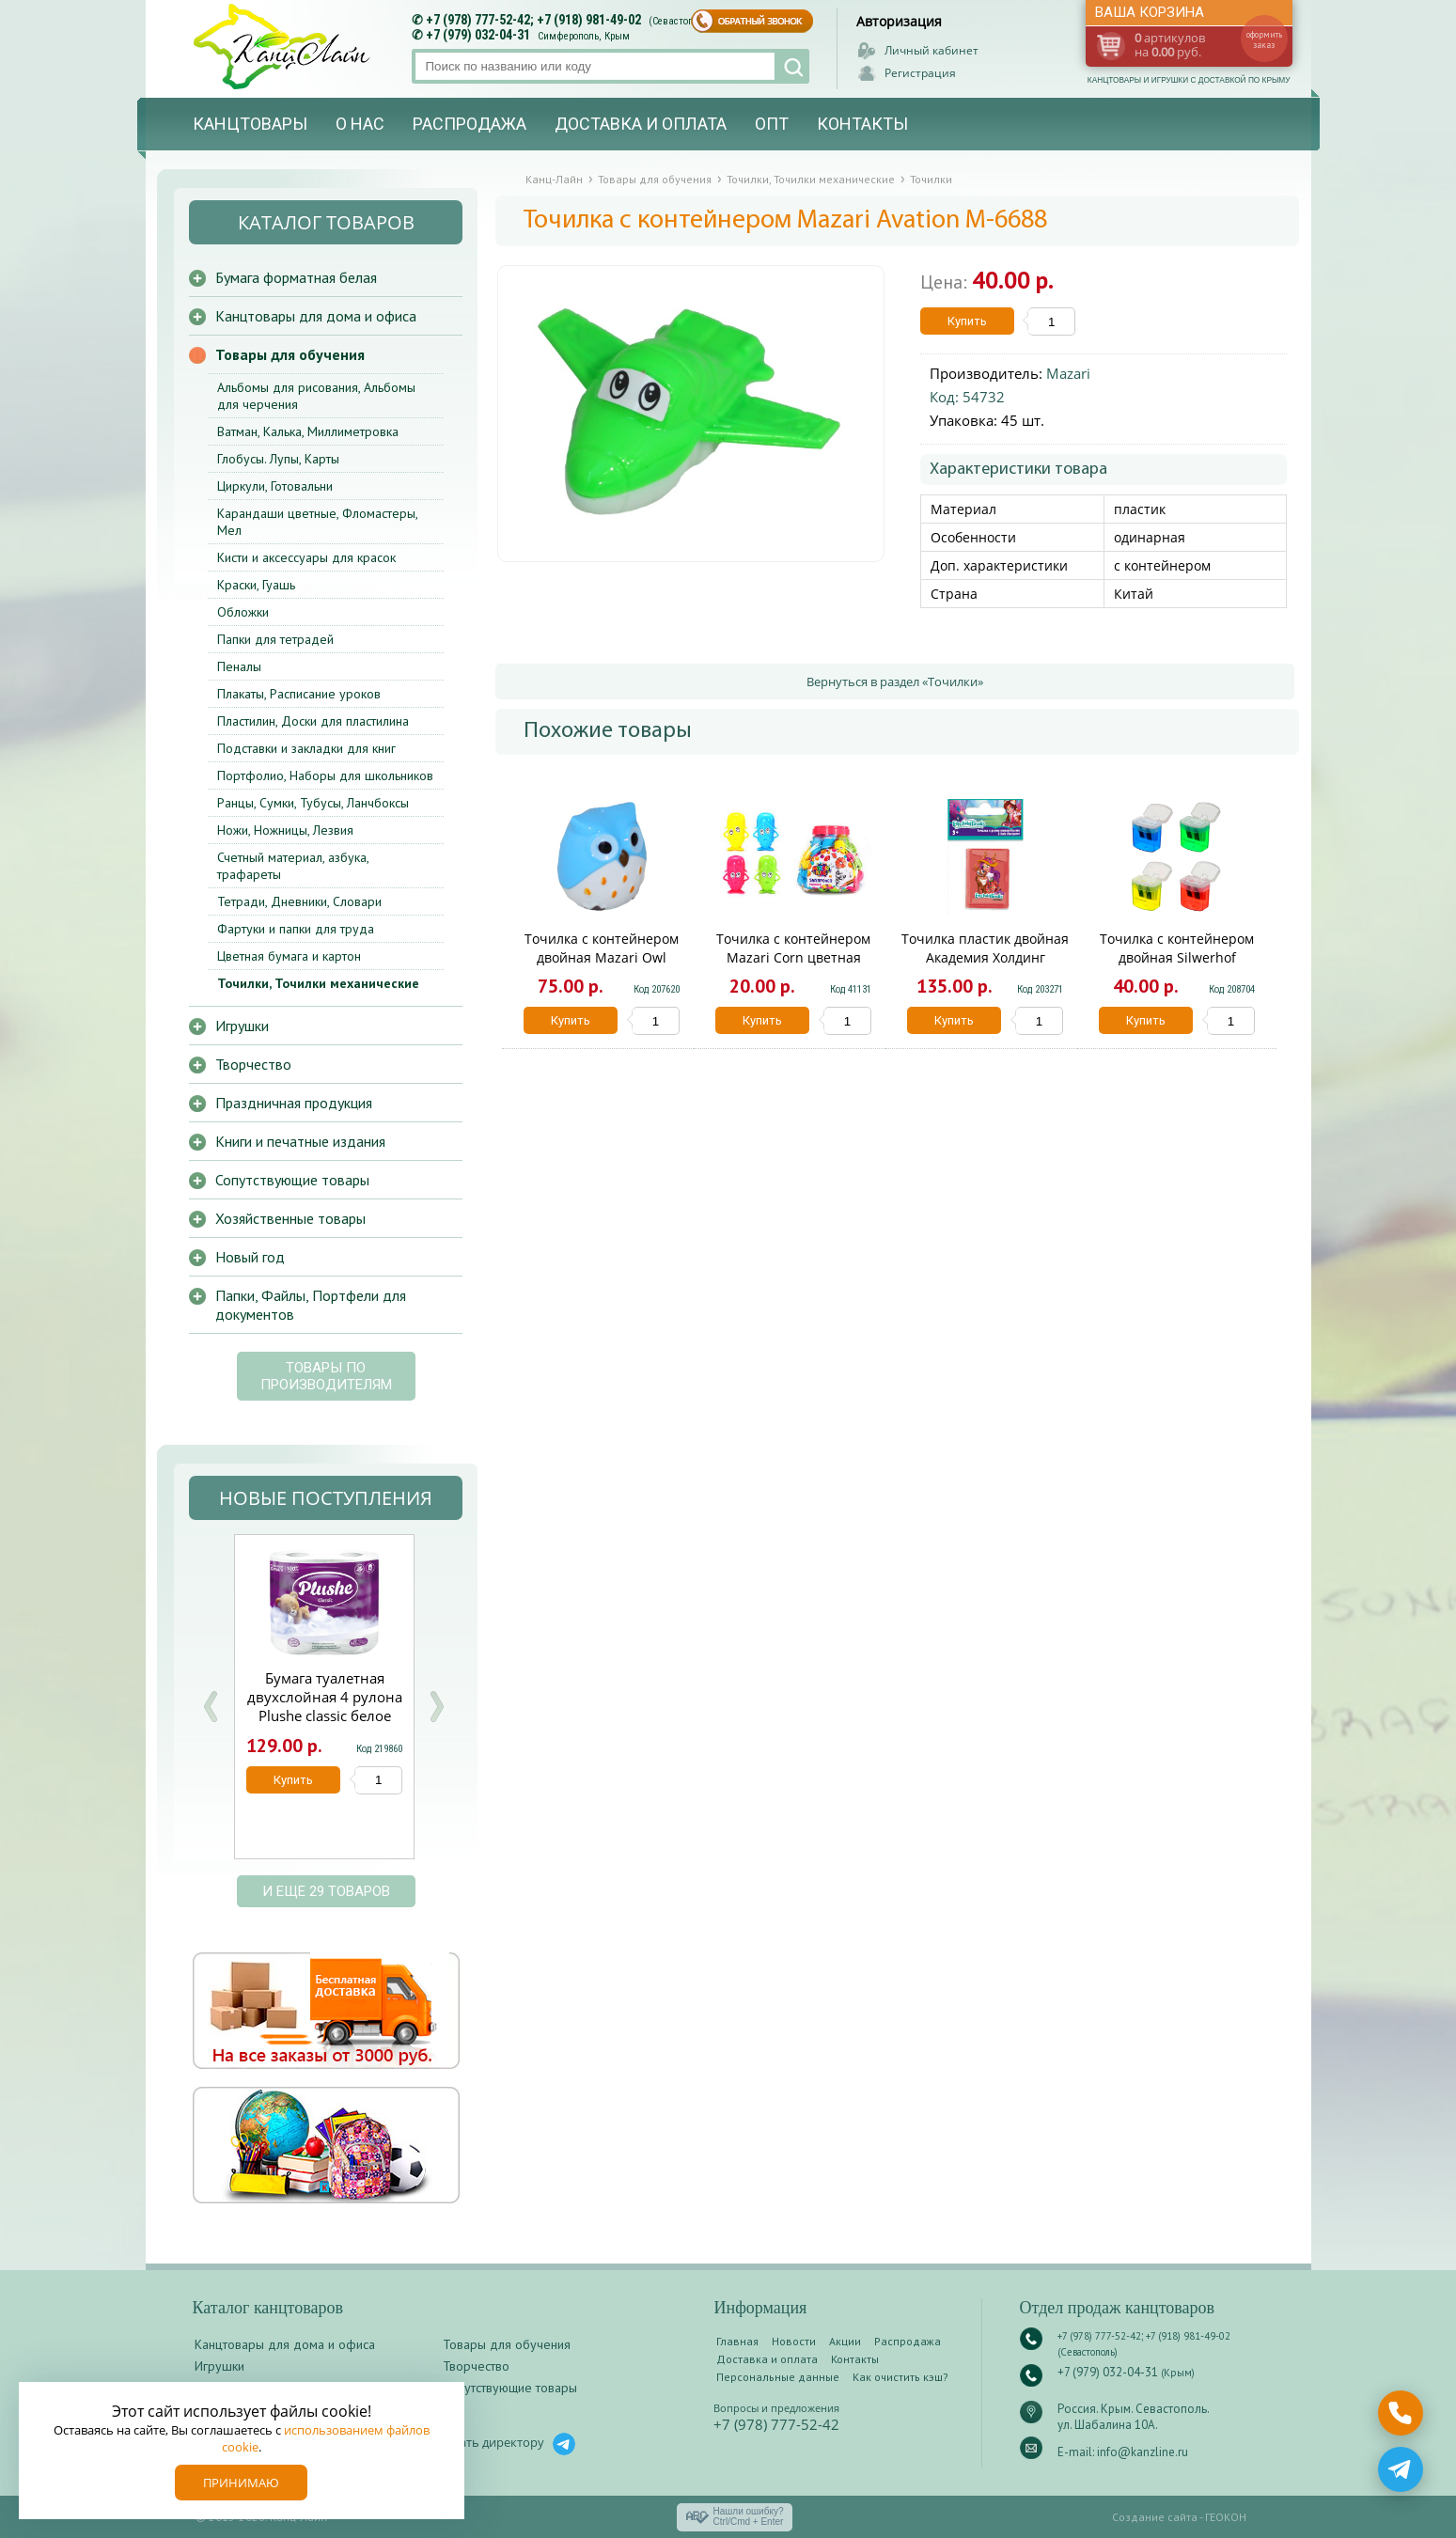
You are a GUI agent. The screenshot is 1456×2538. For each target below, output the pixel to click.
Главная (737, 2341)
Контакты (862, 123)
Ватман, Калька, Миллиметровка (308, 431)
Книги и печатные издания (300, 1141)
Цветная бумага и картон (289, 956)
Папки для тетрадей (275, 639)
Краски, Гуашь (256, 584)
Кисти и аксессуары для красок (306, 557)
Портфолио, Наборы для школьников (325, 775)
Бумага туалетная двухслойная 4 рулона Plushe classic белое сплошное (324, 1706)
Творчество (253, 1064)
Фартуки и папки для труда (295, 928)
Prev (210, 1706)
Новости (794, 2341)
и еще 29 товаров (326, 1891)
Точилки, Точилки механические (318, 983)
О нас (360, 123)
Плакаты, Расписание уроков (299, 693)
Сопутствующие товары (292, 1179)
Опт (772, 123)
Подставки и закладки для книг (306, 748)
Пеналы (239, 666)
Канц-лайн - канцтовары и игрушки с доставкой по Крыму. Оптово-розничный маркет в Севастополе (284, 46)
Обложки (243, 611)
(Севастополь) (680, 21)
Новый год (250, 1256)
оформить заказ (1264, 39)
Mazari (1068, 373)
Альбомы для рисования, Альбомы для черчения (316, 396)
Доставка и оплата (641, 123)
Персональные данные (777, 2377)
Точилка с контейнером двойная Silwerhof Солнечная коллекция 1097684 (1177, 967)
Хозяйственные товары (290, 1218)
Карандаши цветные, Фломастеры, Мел (317, 522)
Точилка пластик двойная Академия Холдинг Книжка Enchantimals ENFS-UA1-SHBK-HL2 (985, 967)
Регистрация (920, 73)
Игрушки (242, 1025)
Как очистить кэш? (900, 2377)
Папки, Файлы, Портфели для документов (310, 1305)
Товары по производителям (326, 1376)
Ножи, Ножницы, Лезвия (285, 830)
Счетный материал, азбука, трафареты (292, 866)
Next (436, 1706)
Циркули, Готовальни (275, 486)
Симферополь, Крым (584, 36)
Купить (967, 321)
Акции (845, 2341)
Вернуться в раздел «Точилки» (894, 681)
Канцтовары (250, 123)
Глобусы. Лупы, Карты (278, 458)
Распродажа (469, 123)
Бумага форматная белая (296, 277)
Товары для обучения (290, 354)
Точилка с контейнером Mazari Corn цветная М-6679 (793, 957)
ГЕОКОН (1225, 2517)
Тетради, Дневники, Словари (299, 901)
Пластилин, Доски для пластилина (313, 721)
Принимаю (241, 2482)
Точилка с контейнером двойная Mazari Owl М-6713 (601, 957)
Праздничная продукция (293, 1102)
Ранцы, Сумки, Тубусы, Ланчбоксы (313, 802)
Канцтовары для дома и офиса (315, 315)
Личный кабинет (931, 50)
